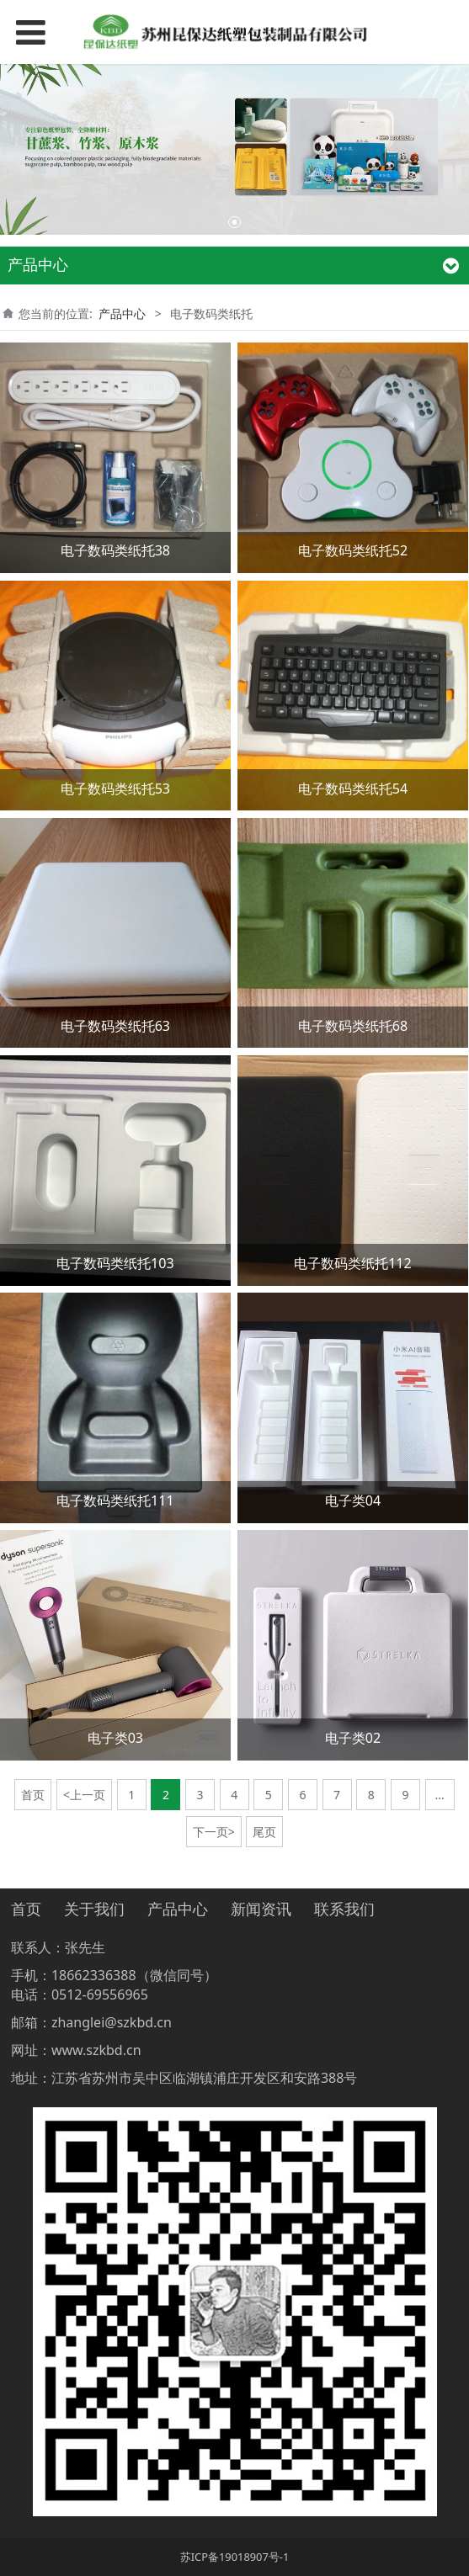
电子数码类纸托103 (115, 1263)
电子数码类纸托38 (115, 550)
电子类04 (353, 1500)
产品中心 (122, 313)
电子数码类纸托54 (353, 788)
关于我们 (94, 1909)
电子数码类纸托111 (115, 1500)
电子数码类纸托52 (353, 550)
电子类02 (353, 1738)
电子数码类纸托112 (353, 1263)
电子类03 (115, 1738)
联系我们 (344, 1909)
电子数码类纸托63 (115, 1026)
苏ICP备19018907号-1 (235, 2556)
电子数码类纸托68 (353, 1026)
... (439, 1795)
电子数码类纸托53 (115, 788)
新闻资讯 (261, 1909)
